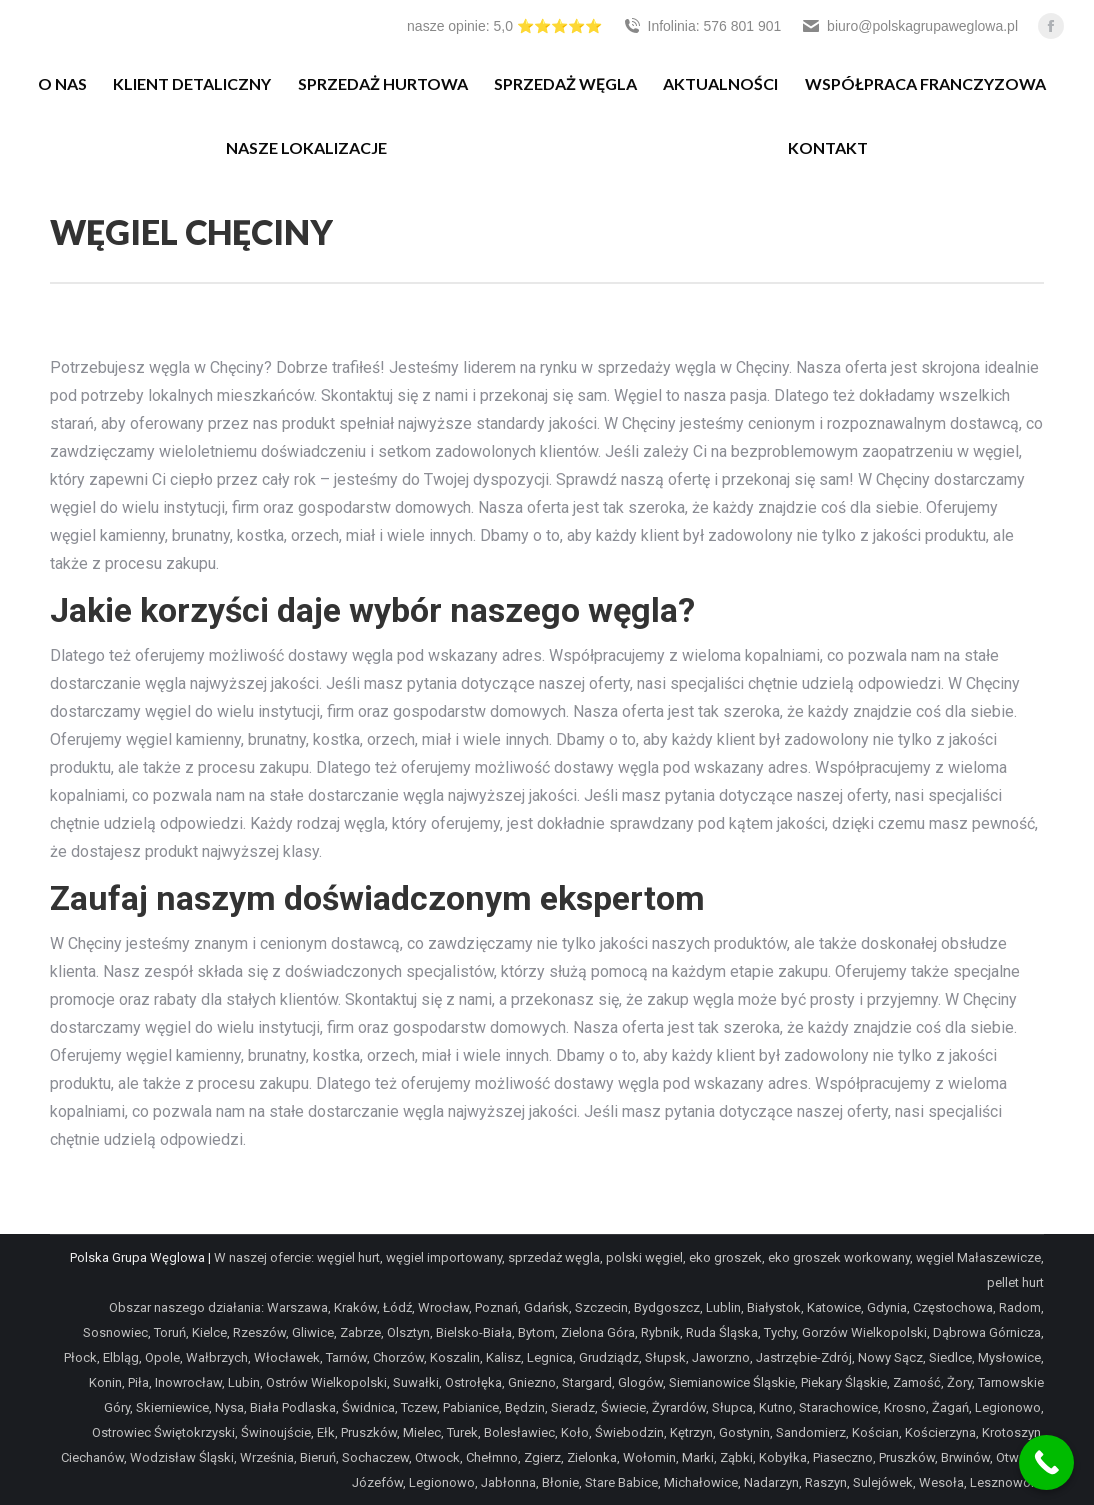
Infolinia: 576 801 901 (702, 26)
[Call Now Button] (1046, 1462)
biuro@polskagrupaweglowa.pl (909, 26)
